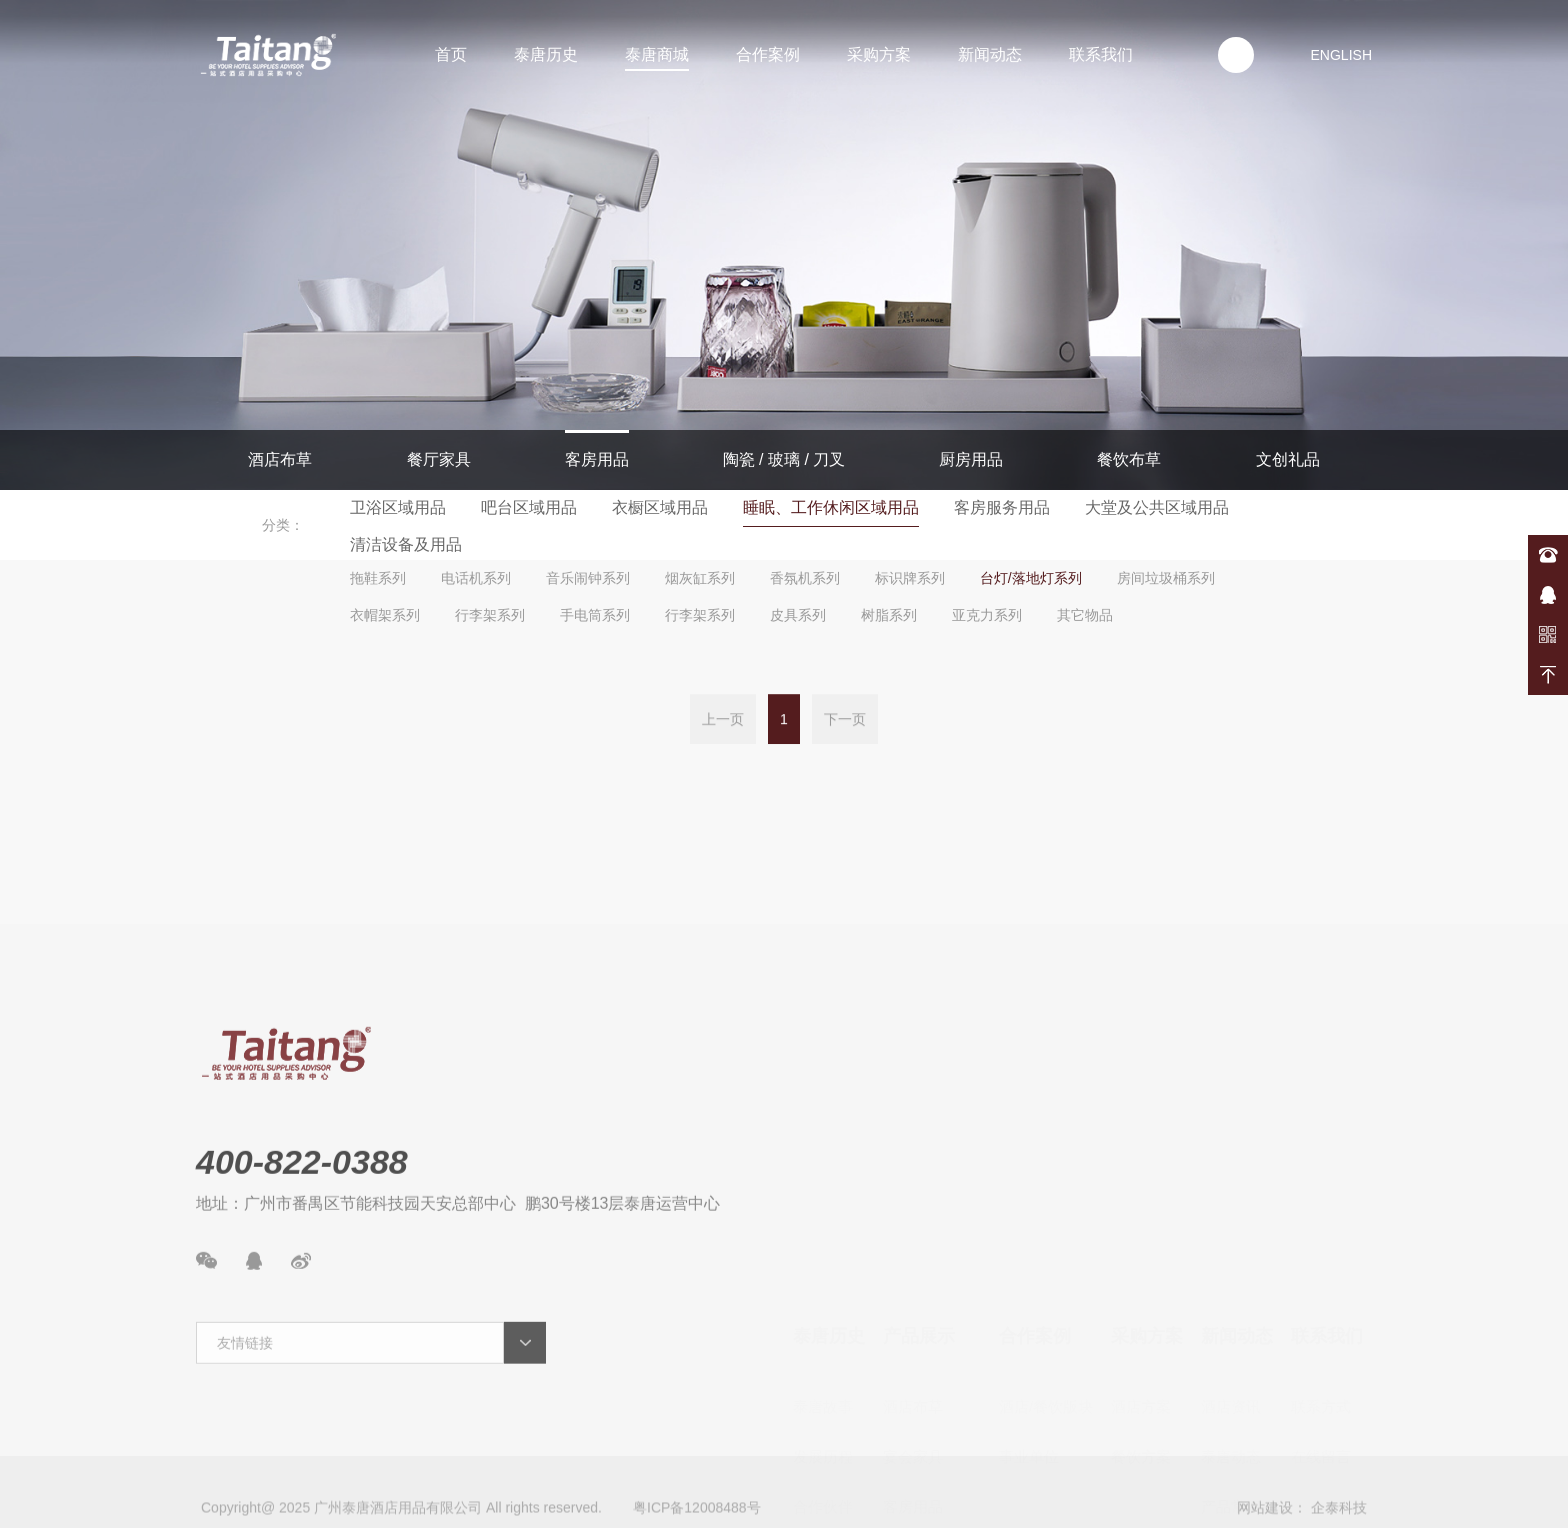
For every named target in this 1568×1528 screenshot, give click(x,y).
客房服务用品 (1002, 507)
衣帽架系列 (385, 615)
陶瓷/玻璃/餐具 (932, 1412)
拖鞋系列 (378, 578)
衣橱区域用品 (660, 507)
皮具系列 (798, 615)
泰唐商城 (657, 54)
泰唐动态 (1231, 1312)
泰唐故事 (823, 1262)
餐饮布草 (1129, 459)
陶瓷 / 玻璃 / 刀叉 (784, 459)
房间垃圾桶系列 (1166, 578)
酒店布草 (280, 459)
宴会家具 (913, 1312)
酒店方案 (1141, 1262)
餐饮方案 (1141, 1312)
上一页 (723, 722)
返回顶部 (1548, 675)
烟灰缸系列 (700, 578)
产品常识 (1231, 1362)
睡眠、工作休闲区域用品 (831, 507)
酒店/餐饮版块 (1046, 1262)
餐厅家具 (439, 459)
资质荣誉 (823, 1412)
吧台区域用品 (529, 507)
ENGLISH (1341, 55)
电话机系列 (476, 578)
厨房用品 (971, 459)
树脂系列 (889, 615)
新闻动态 (990, 54)
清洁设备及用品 (406, 544)
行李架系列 (490, 615)
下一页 (845, 722)
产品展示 (919, 1192)
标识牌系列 (910, 578)
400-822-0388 (1548, 555)
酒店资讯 (1231, 1262)
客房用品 (597, 459)
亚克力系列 (987, 615)
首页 (451, 54)
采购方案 (879, 54)
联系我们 (1101, 54)
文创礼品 (1288, 459)
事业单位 (1029, 1312)
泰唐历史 (546, 54)
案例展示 (1231, 1462)
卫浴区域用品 (398, 507)
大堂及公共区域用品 (1157, 507)
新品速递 (1231, 1412)
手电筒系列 (595, 615)
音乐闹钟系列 (588, 578)
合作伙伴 (823, 1362)
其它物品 (1085, 615)
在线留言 (1321, 1312)
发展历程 (823, 1312)
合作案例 (768, 54)
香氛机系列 (805, 578)
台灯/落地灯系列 (1031, 578)
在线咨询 (1548, 595)
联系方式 (1321, 1262)
